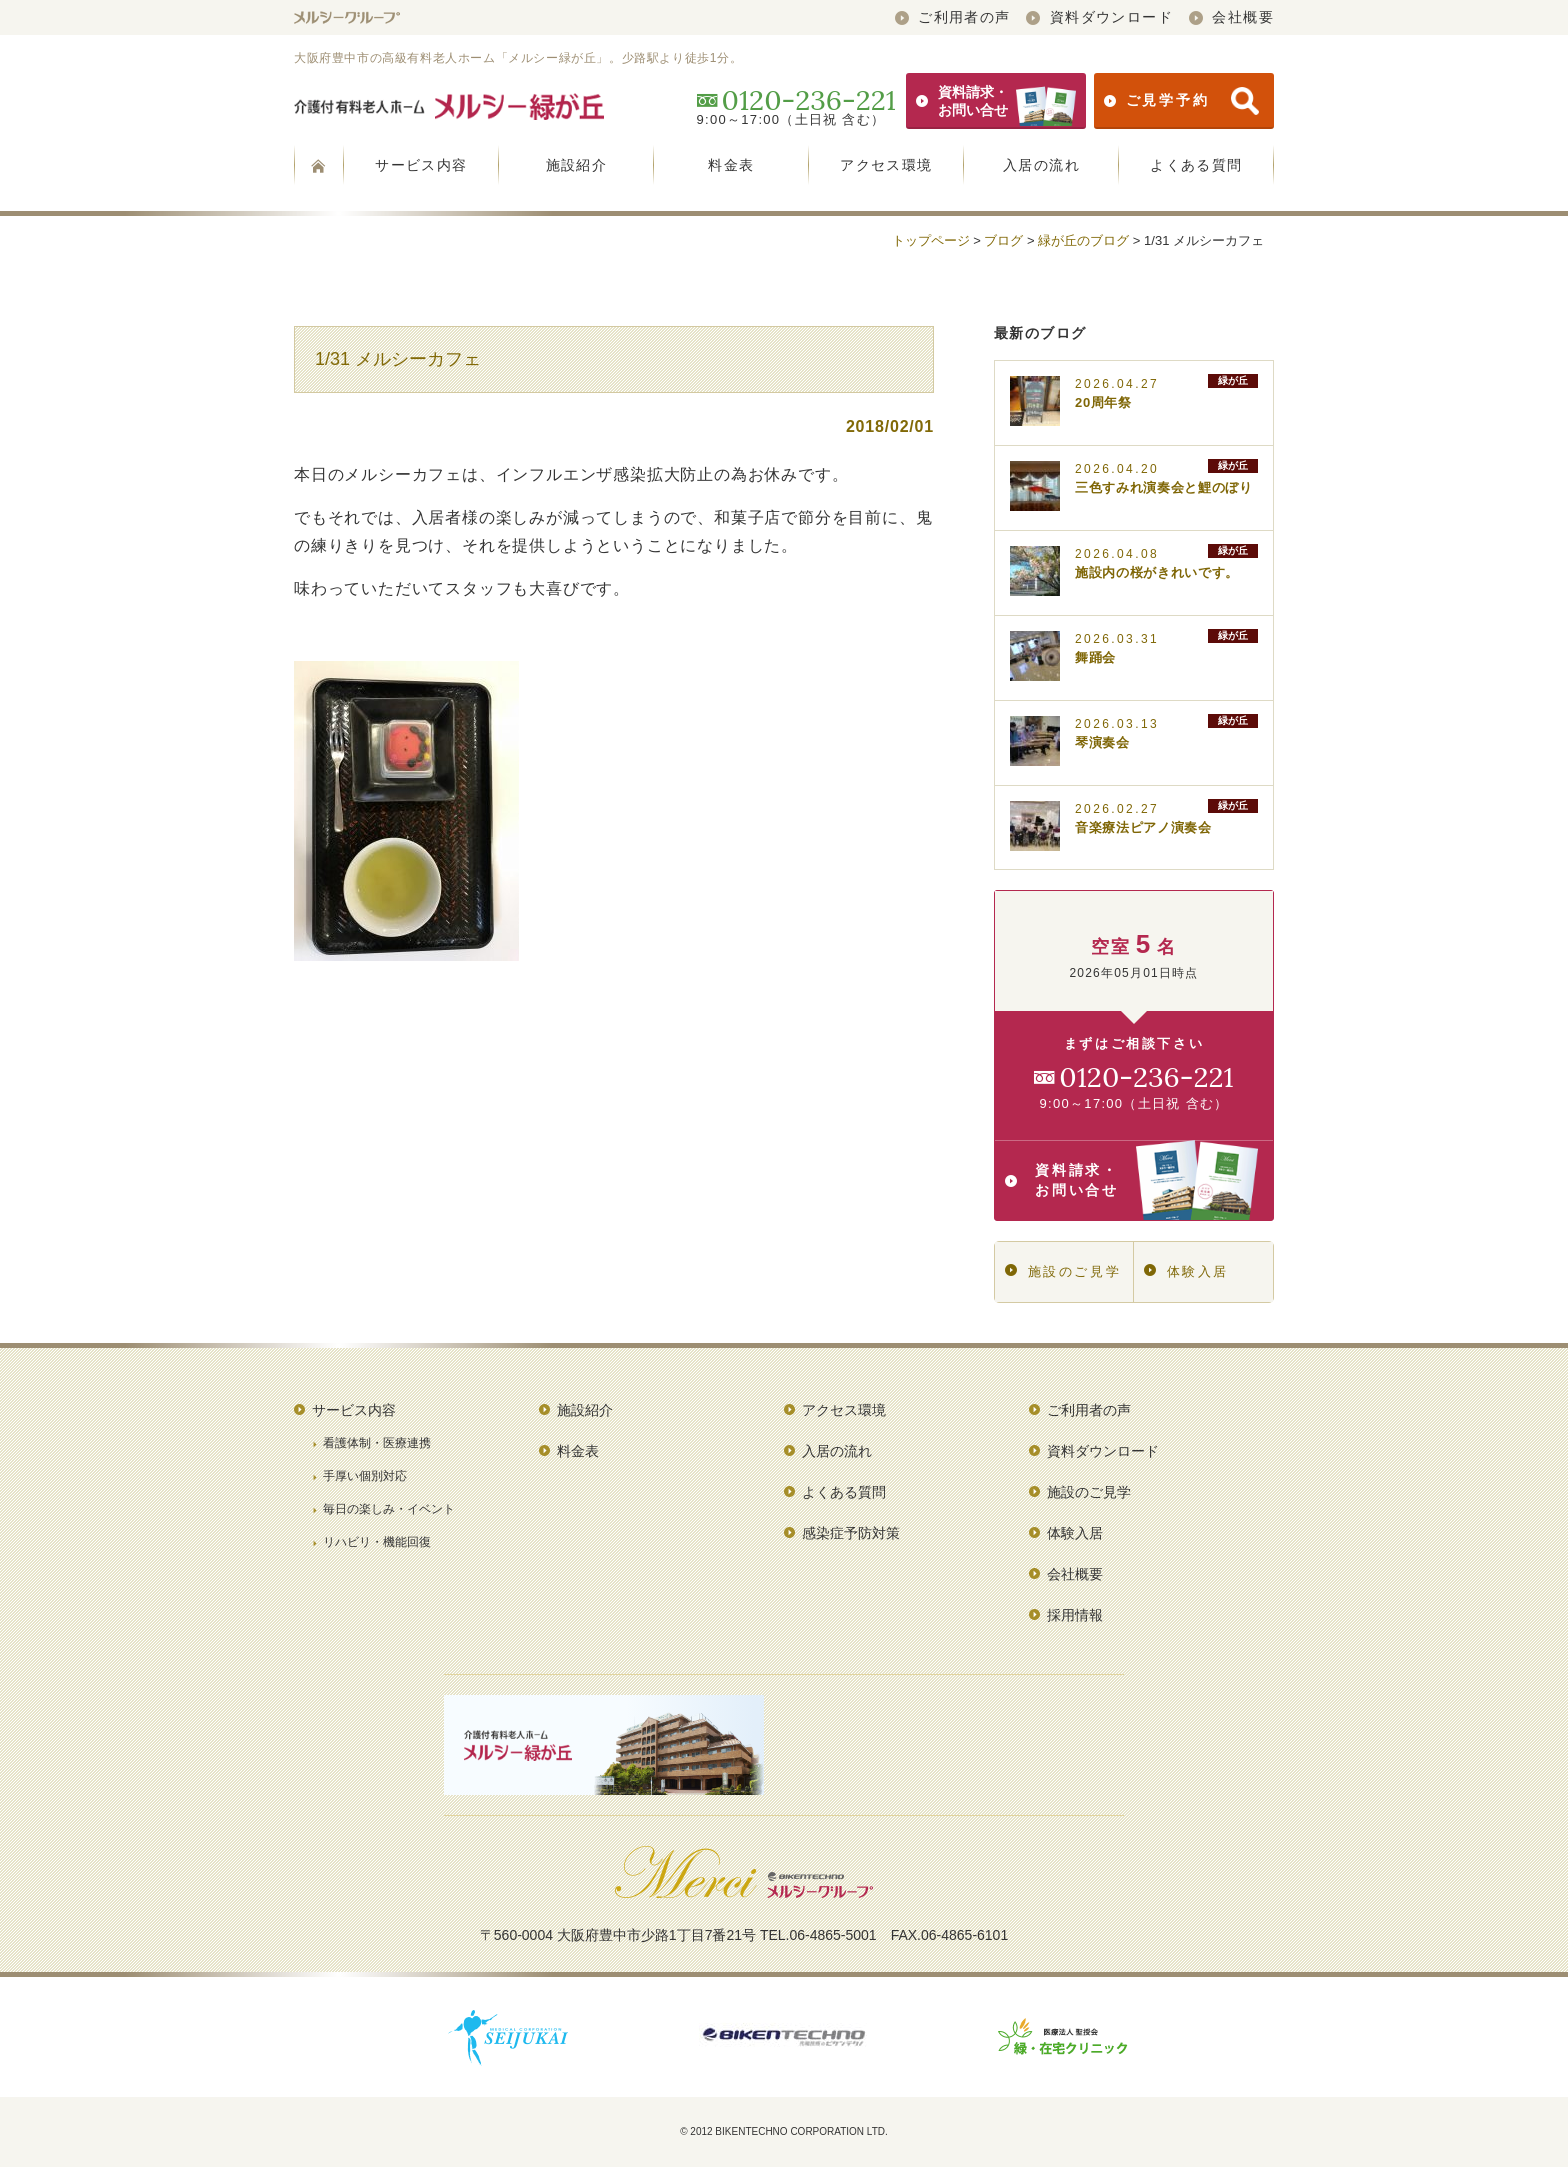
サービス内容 (421, 165)
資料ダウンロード (1099, 17)
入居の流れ (1041, 165)
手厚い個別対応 (365, 1476)
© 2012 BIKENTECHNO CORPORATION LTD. (784, 2131)
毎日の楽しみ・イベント (389, 1509)
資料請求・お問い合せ (996, 101)
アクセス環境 (886, 165)
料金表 (731, 165)
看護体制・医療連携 (377, 1443)
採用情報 (1075, 1615)
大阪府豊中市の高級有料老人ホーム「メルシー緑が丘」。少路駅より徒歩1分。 (518, 58)
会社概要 (1231, 17)
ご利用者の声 (953, 17)
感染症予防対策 (851, 1533)
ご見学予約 (1181, 101)
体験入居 (1186, 1271)
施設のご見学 (1063, 1271)
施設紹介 (577, 165)
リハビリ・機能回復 (377, 1542)
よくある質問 (1196, 165)
